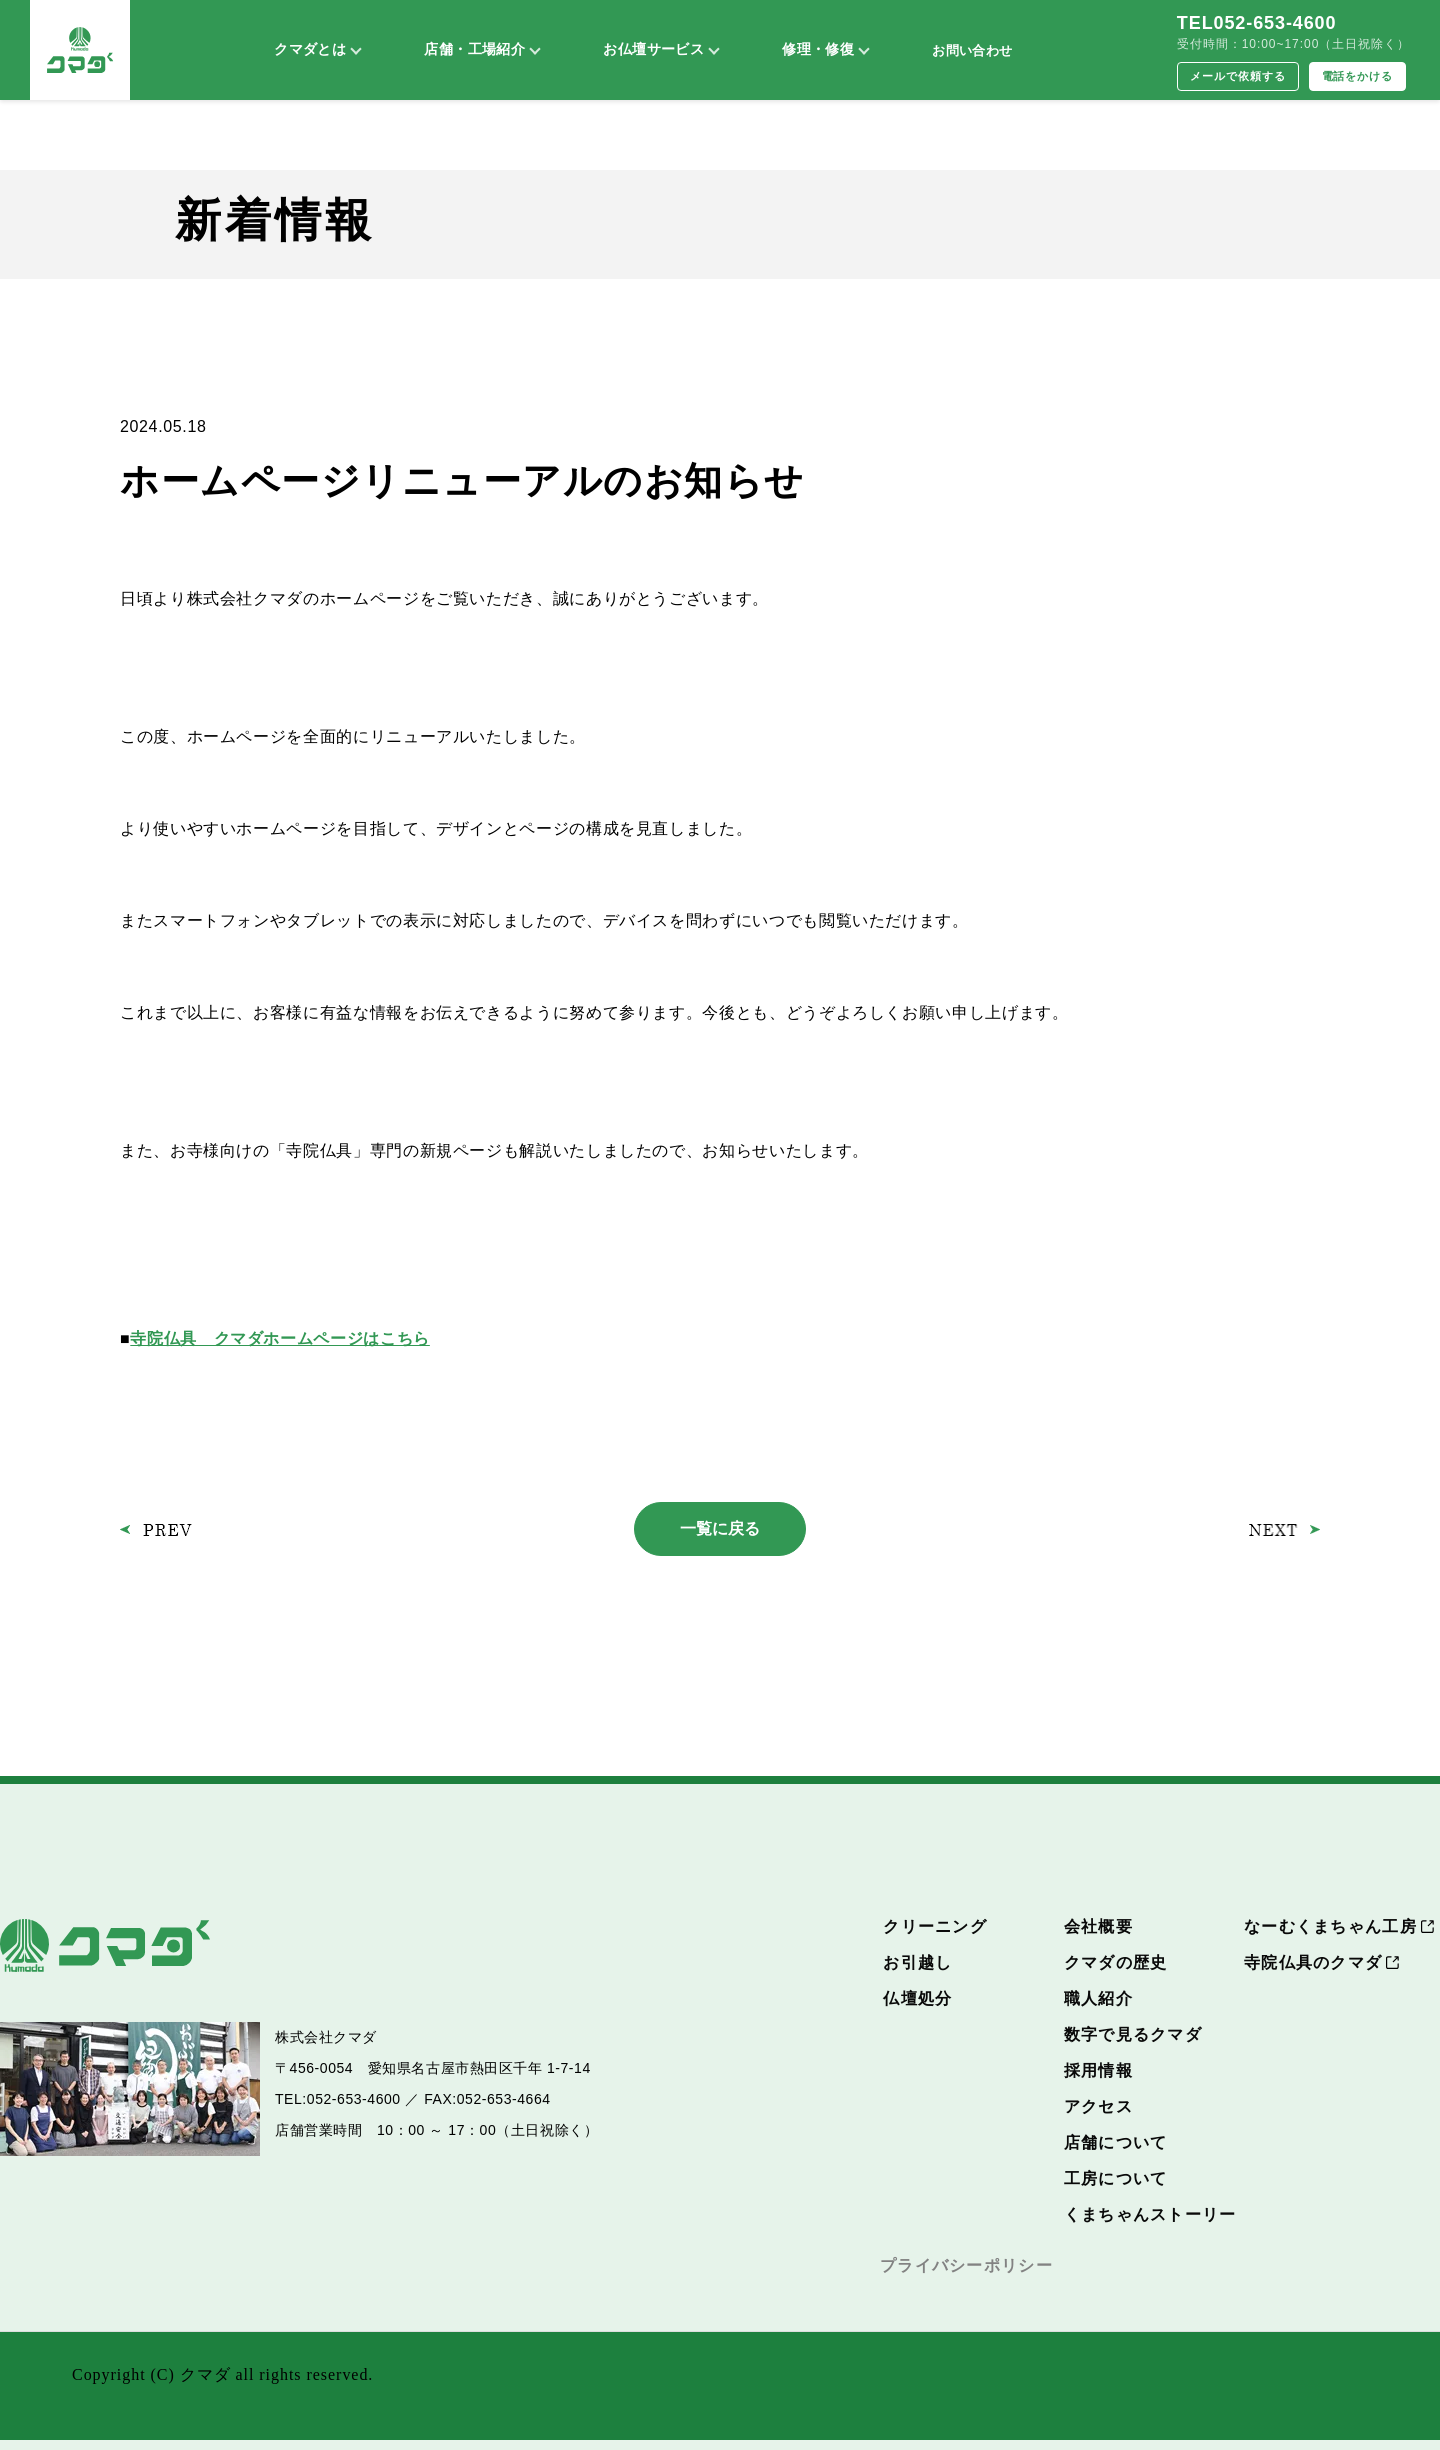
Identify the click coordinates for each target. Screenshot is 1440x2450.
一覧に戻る (720, 1528)
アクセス (1098, 2106)
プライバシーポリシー (966, 2265)
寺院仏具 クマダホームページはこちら (280, 1338)
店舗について (1116, 2142)
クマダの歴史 (1116, 1962)
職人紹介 (1098, 1998)
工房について (1116, 2178)
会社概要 (1098, 1926)
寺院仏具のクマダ (1313, 1962)
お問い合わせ (972, 50)
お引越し (917, 1962)
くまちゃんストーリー (1150, 2214)
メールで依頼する (1238, 76)
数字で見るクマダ (1133, 2034)
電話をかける (1358, 76)
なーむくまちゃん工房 (1330, 1926)
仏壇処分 (917, 1998)
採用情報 (1098, 2070)
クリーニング (935, 1926)
